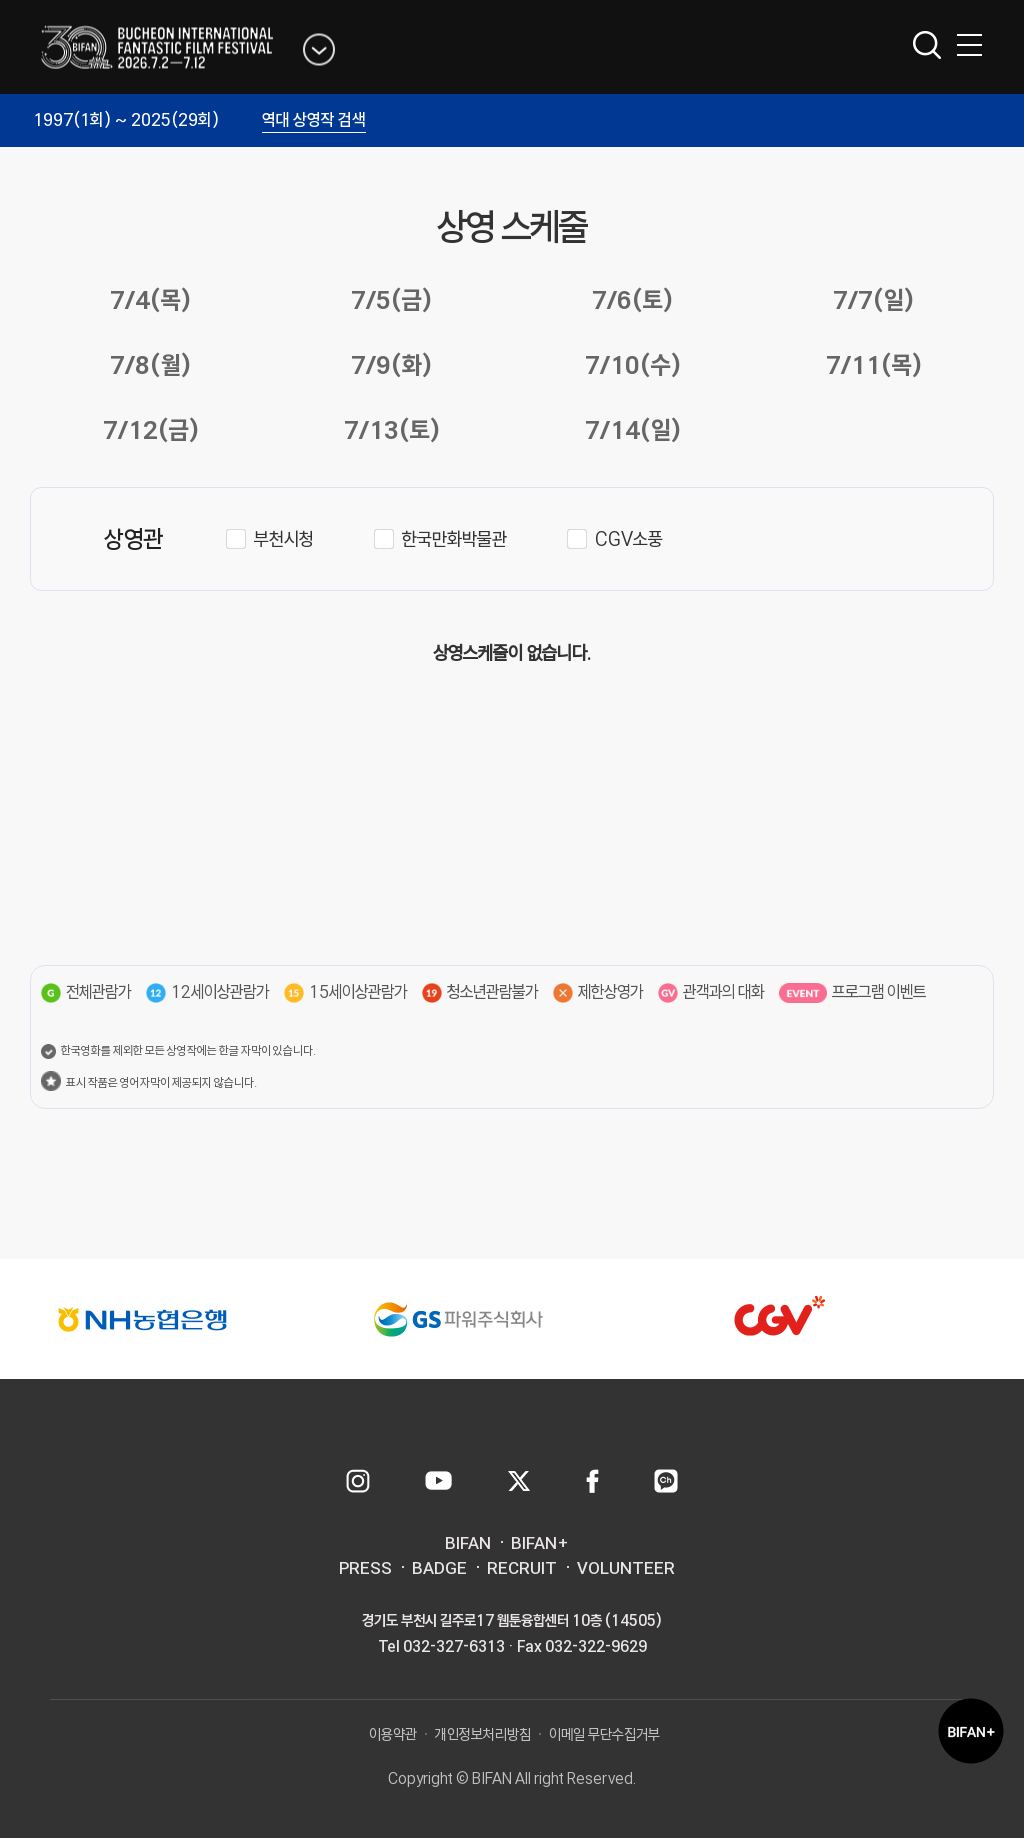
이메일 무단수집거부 (604, 1734)
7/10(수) (633, 364)
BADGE (439, 1568)
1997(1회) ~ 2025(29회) (126, 119)
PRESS (365, 1568)
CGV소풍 (629, 539)
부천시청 (284, 539)
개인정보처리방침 (483, 1734)
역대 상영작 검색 (314, 119)
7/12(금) (151, 429)
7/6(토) (632, 299)
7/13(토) (392, 429)
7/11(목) (874, 364)
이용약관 (393, 1734)
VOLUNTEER (626, 1568)
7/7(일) (873, 299)
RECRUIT (522, 1568)
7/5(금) (391, 299)
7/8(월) (150, 364)
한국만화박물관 (454, 539)
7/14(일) (633, 429)
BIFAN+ (540, 1543)
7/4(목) (150, 299)
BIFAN (468, 1543)
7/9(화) (391, 364)
